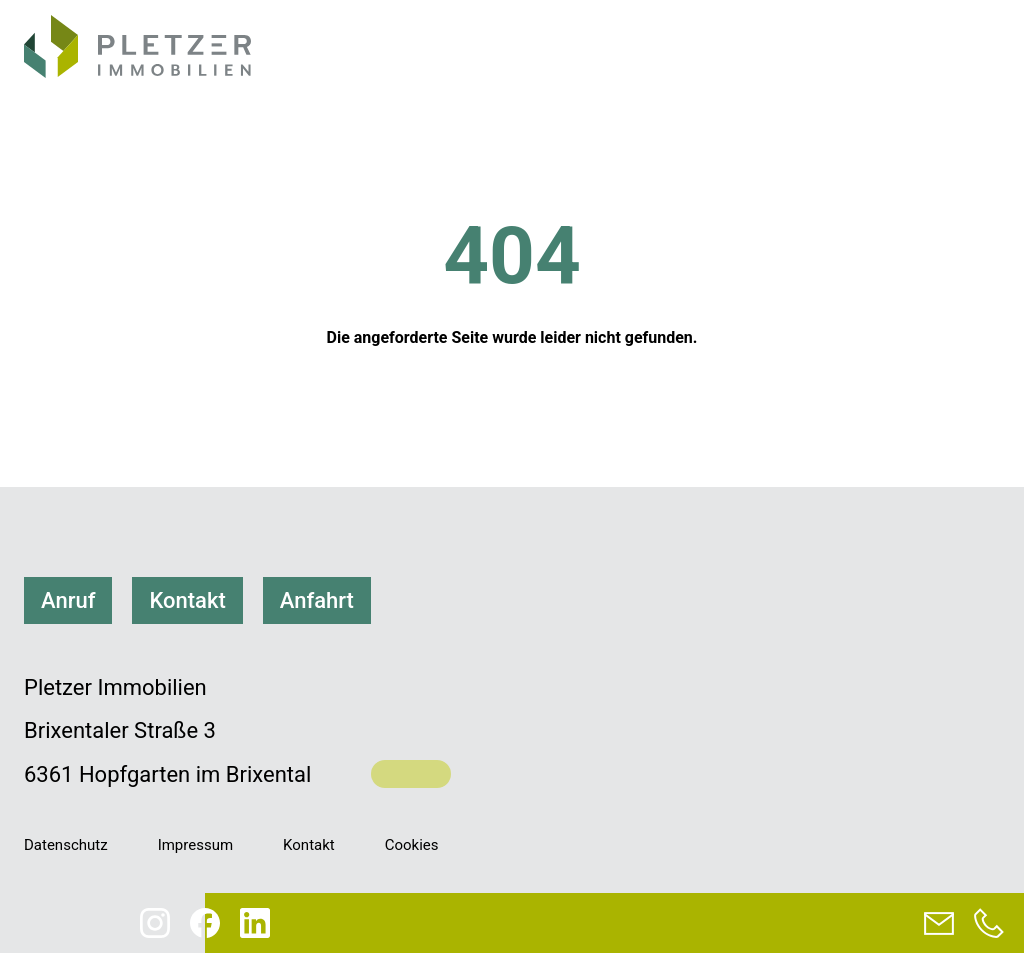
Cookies (412, 845)
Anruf (68, 600)
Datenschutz (66, 845)
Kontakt (187, 600)
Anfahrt (317, 600)
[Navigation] (975, 50)
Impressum (195, 845)
